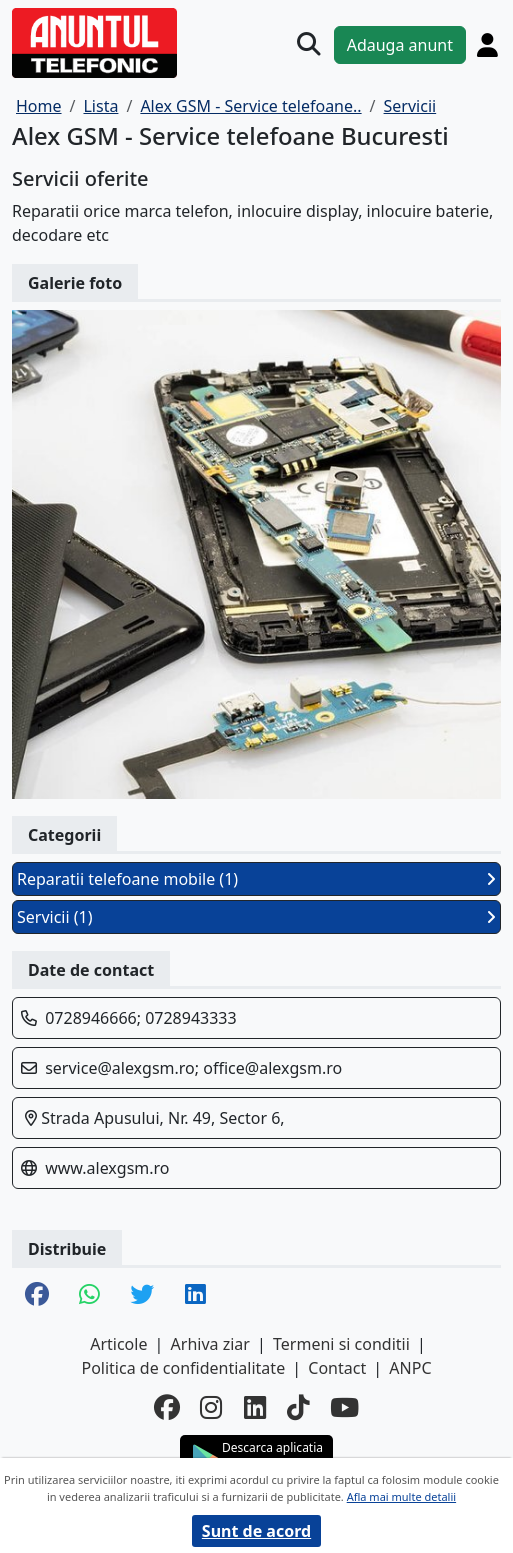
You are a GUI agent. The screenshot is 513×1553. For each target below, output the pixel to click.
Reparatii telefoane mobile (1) (256, 879)
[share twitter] (142, 1296)
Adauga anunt (400, 45)
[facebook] (167, 1407)
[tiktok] (298, 1407)
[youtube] (344, 1407)
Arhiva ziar (210, 1344)
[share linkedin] (195, 1296)
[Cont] (487, 45)
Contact (337, 1368)
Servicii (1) (256, 917)
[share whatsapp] (89, 1296)
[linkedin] (255, 1407)
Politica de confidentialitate (183, 1368)
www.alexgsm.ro (107, 1168)
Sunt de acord (256, 1531)
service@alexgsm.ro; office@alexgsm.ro (193, 1068)
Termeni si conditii (341, 1344)
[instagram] (211, 1407)
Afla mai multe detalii (401, 1496)
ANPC (410, 1368)
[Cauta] (309, 45)
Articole (118, 1344)
